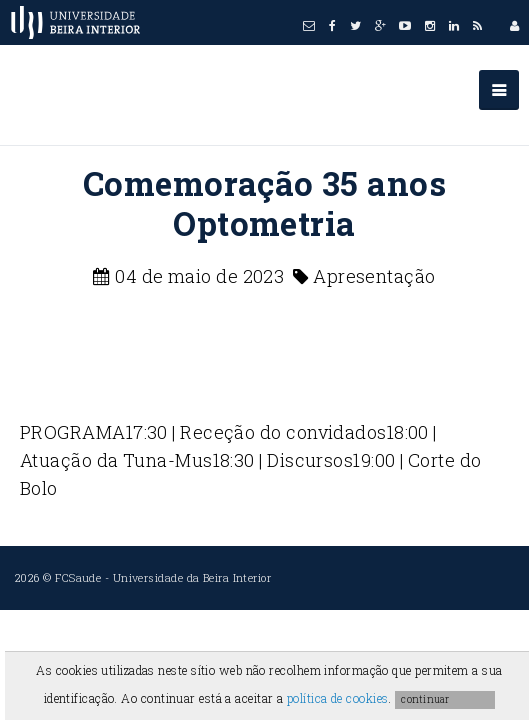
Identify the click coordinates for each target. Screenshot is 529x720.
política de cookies (338, 698)
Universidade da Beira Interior (192, 577)
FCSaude (78, 577)
